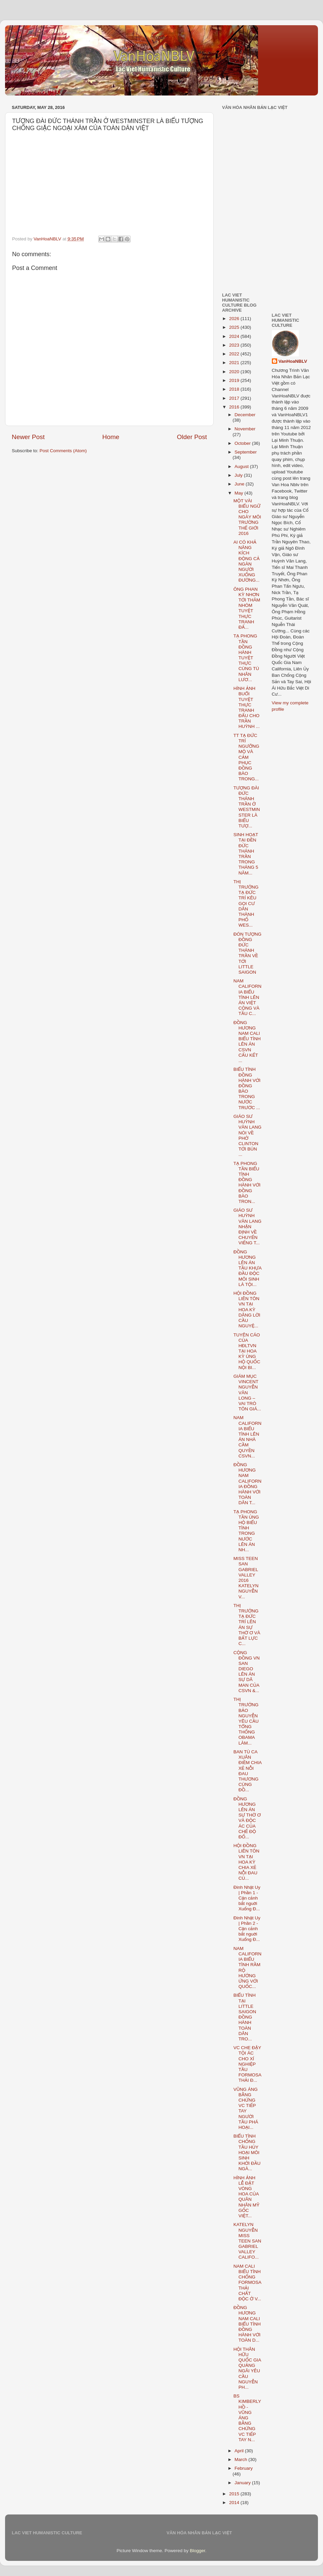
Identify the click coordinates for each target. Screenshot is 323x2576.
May (239, 493)
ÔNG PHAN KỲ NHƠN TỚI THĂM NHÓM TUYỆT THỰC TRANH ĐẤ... (247, 608)
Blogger (197, 2550)
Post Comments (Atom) (63, 450)
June (240, 483)
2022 (235, 353)
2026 (235, 318)
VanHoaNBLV (293, 361)
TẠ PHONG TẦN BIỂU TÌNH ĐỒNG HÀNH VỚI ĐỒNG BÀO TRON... (247, 1182)
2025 (235, 327)
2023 (235, 345)
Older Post (192, 436)
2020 (235, 371)
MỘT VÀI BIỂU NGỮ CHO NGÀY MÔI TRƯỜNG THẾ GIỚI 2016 (247, 517)
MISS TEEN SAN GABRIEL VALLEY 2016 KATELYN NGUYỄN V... (246, 1577)
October (243, 443)
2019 (235, 380)
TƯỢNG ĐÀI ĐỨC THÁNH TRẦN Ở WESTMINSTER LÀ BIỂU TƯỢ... (247, 806)
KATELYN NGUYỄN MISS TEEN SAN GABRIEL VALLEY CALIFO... (247, 2241)
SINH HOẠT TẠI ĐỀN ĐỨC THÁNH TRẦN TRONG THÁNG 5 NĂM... (246, 853)
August (242, 466)
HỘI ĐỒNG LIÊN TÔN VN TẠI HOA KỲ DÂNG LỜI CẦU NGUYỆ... (247, 1309)
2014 (235, 2502)
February (244, 2468)
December (245, 414)
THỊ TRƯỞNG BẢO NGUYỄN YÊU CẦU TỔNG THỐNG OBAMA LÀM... (246, 1721)
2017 (235, 398)
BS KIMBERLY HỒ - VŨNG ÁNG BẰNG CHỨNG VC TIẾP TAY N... (247, 2417)
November (245, 428)
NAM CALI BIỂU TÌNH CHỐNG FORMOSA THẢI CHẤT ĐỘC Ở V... (247, 2282)
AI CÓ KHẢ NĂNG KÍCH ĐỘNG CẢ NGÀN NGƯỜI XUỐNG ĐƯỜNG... (247, 561)
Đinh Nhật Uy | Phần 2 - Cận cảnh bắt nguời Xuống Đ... (247, 1928)
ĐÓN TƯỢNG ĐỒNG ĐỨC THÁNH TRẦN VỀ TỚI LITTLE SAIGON (247, 953)
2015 (235, 2493)
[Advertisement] (261, 154)
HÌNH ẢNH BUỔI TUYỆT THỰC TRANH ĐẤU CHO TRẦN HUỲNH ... (247, 707)
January (243, 2482)
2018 (235, 389)
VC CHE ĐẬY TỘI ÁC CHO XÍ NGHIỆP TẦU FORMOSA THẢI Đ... (247, 2064)
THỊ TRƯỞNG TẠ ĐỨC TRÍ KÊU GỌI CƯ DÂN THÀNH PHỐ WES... (246, 903)
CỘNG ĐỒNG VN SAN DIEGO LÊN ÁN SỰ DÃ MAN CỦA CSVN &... (247, 1671)
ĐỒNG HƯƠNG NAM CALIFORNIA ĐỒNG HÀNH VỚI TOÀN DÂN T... (247, 1483)
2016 (235, 406)
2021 (235, 362)
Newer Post (28, 436)
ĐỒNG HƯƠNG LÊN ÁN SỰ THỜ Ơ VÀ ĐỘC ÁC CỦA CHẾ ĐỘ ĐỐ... (247, 1817)
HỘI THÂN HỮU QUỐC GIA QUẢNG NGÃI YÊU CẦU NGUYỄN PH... (247, 2368)
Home (110, 436)
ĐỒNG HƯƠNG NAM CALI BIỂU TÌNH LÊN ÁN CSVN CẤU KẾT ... (247, 1041)
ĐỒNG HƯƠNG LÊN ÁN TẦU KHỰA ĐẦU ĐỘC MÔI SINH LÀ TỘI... (247, 1268)
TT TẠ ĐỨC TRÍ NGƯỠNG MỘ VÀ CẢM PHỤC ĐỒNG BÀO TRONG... (246, 757)
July (239, 475)
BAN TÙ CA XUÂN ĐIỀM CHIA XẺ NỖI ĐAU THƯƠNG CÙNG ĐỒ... (248, 1770)
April (240, 2450)
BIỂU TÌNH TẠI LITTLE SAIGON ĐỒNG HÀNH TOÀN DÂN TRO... (245, 2017)
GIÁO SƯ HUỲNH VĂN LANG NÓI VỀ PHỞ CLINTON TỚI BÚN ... (247, 1135)
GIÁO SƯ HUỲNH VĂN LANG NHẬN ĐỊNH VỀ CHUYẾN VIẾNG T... (247, 1226)
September (246, 452)
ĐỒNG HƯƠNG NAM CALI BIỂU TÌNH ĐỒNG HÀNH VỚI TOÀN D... (247, 2324)
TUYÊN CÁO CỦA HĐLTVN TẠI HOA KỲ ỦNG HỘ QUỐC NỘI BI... (247, 1351)
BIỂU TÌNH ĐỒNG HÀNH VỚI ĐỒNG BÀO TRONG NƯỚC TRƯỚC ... (247, 1088)
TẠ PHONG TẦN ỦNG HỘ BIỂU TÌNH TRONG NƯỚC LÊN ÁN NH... (246, 1530)
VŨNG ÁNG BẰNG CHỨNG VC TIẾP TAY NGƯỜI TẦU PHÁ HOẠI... (246, 2108)
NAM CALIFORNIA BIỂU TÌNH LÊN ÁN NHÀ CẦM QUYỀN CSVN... (247, 1436)
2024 (235, 336)
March (241, 2459)
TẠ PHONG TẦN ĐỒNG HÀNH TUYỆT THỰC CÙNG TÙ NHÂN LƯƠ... (246, 657)
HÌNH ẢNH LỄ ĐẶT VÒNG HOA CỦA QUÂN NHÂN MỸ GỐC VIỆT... (246, 2196)
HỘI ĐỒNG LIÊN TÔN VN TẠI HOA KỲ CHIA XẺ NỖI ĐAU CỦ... (246, 1862)
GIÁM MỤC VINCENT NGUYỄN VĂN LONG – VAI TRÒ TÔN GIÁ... (247, 1392)
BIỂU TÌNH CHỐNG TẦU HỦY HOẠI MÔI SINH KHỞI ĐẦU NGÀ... (247, 2152)
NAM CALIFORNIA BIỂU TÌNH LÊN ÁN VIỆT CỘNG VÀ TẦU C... (247, 997)
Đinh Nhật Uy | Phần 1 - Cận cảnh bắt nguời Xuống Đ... (247, 1898)
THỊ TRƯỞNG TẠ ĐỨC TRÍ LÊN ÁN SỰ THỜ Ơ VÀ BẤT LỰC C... (247, 1624)
